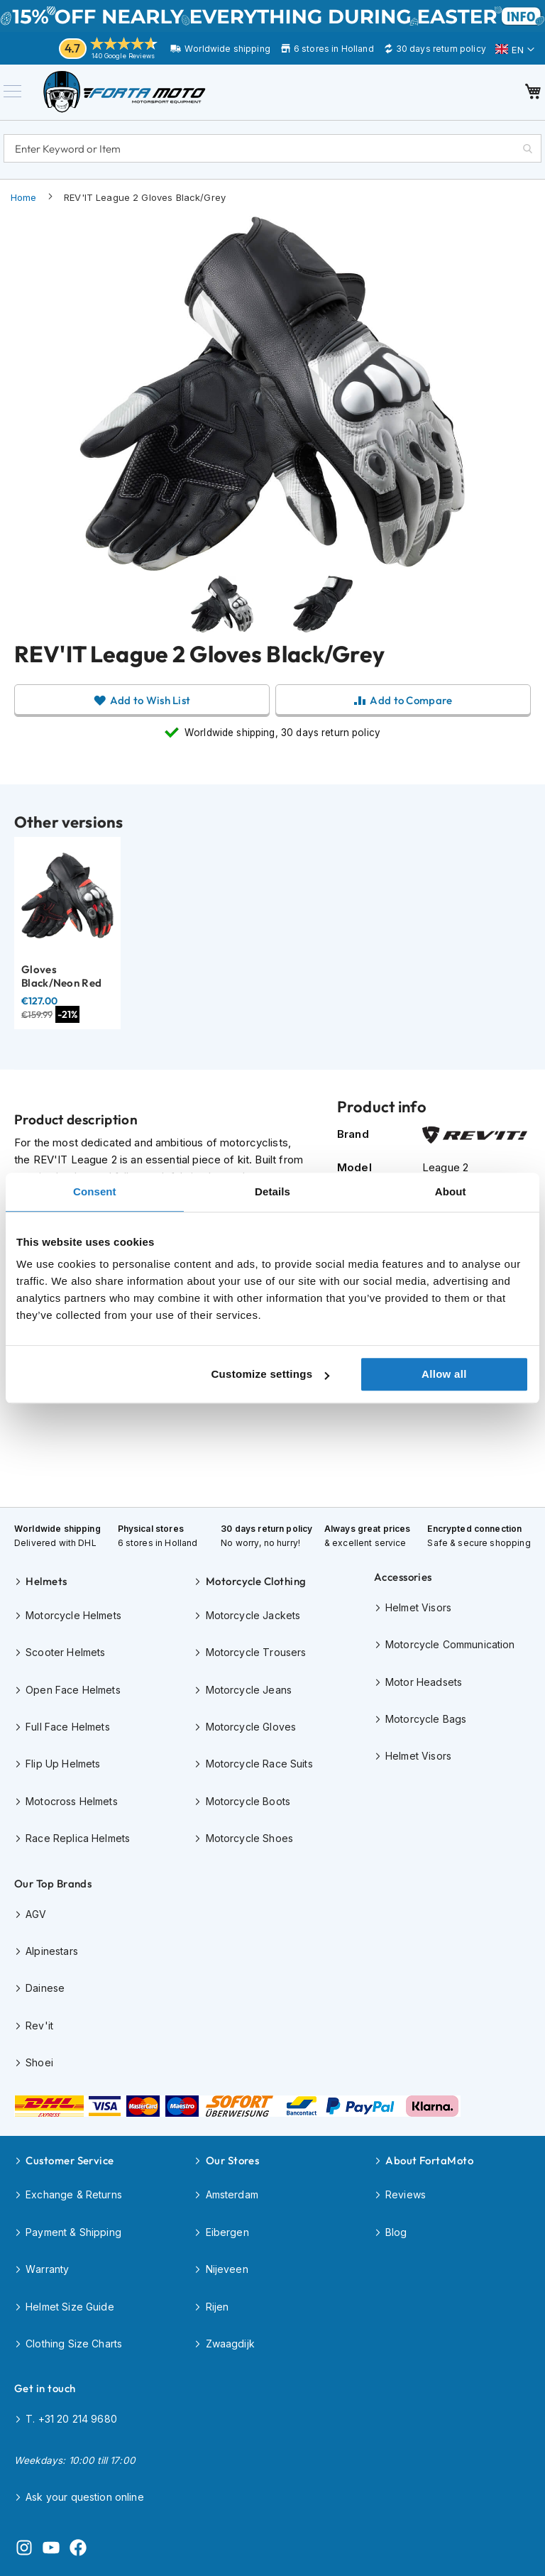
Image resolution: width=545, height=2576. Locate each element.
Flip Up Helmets (63, 1764)
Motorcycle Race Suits (259, 1764)
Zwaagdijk (230, 2343)
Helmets (46, 1581)
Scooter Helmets (65, 1652)
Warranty (47, 2269)
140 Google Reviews (123, 56)
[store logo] (135, 96)
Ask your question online (85, 2497)
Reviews (405, 2194)
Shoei (39, 2062)
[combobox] (272, 153)
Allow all (444, 1374)
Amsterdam (232, 2194)
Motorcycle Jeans (249, 1690)
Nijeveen (227, 2269)
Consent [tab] (94, 1191)
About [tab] (450, 1191)
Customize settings (270, 1374)
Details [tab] (272, 1191)
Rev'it (39, 2025)
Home (24, 207)
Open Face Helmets (73, 1690)
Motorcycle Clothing (256, 1581)
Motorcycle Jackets (253, 1615)
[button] (514, 49)
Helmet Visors (418, 1607)
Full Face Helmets (68, 1727)
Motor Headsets (423, 1682)
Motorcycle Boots (248, 1801)
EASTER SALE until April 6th (272, 16)
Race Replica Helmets (78, 1838)
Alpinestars (52, 1951)
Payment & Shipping (73, 2232)
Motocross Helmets (72, 1801)
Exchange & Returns (74, 2194)
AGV (36, 1914)
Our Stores (233, 2160)
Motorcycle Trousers (256, 1652)
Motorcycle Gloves (251, 1727)
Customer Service (70, 2160)
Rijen (217, 2307)
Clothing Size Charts (74, 2343)
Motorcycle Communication (450, 1644)
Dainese (45, 1988)
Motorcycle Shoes (249, 1838)
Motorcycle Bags (425, 1719)
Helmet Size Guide (70, 2307)
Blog (396, 2232)
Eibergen (227, 2232)
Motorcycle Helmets (73, 1615)
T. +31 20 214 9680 (71, 2419)
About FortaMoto (429, 2160)
